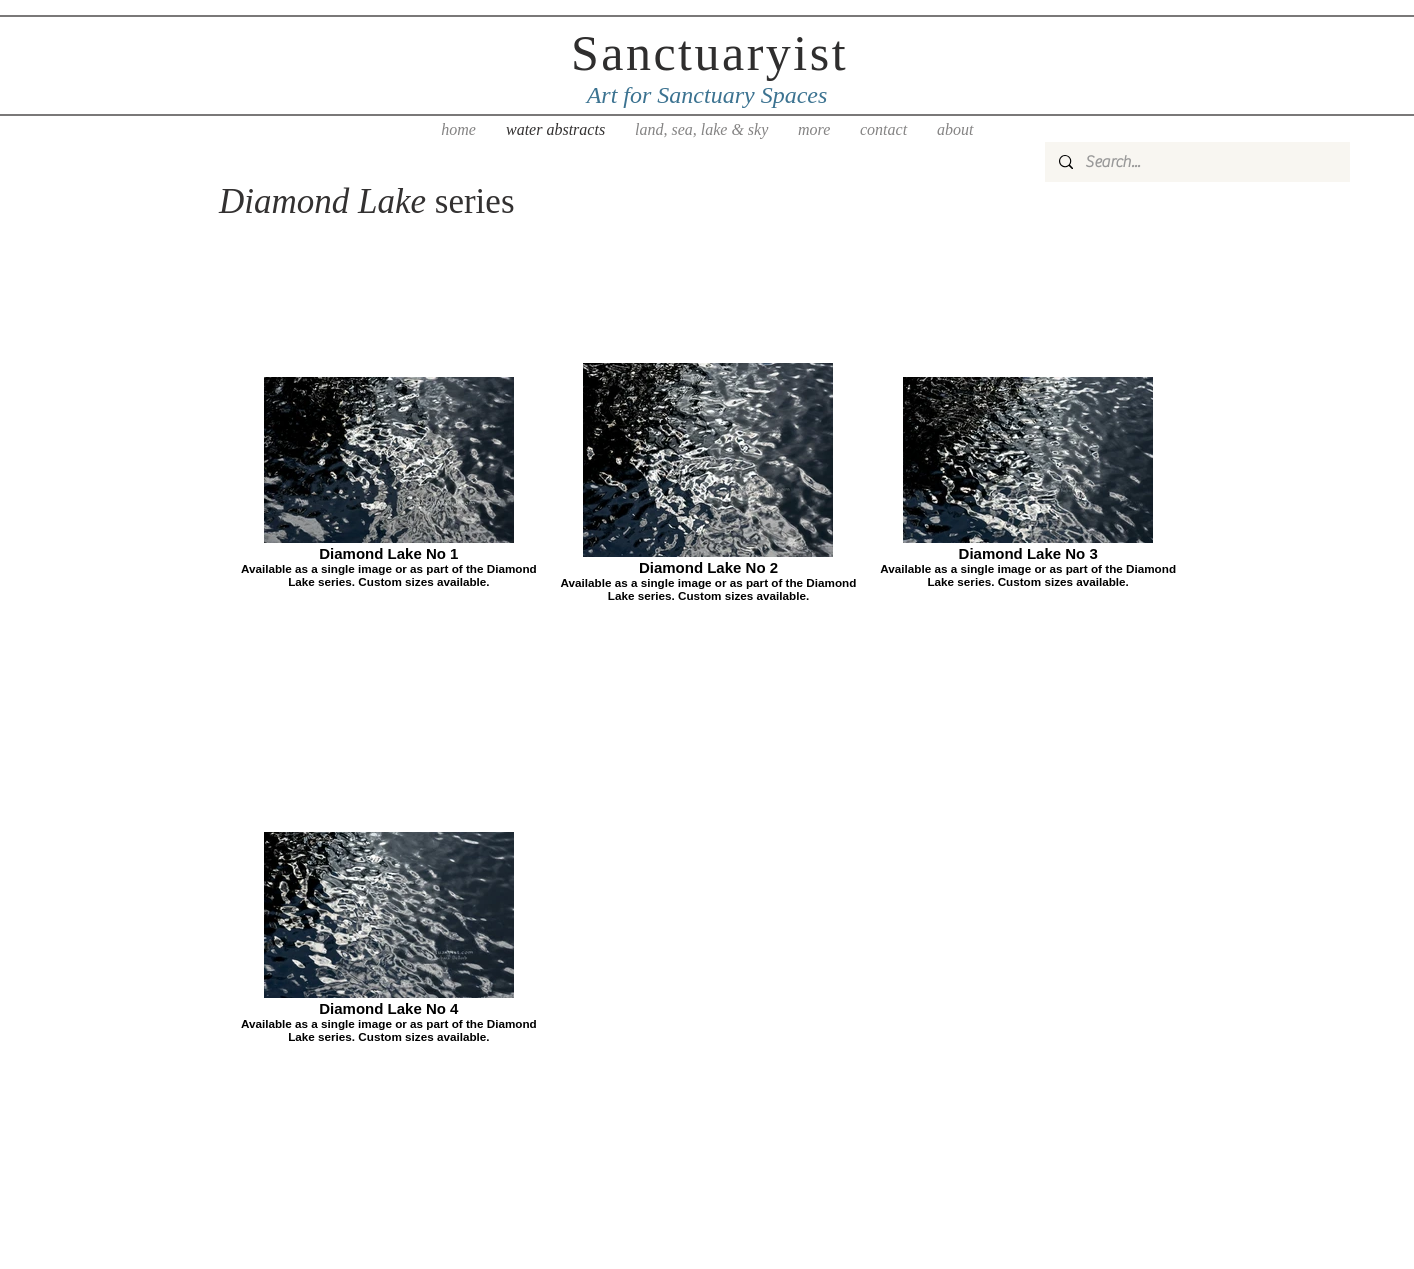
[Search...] (1196, 162)
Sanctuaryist (709, 53)
